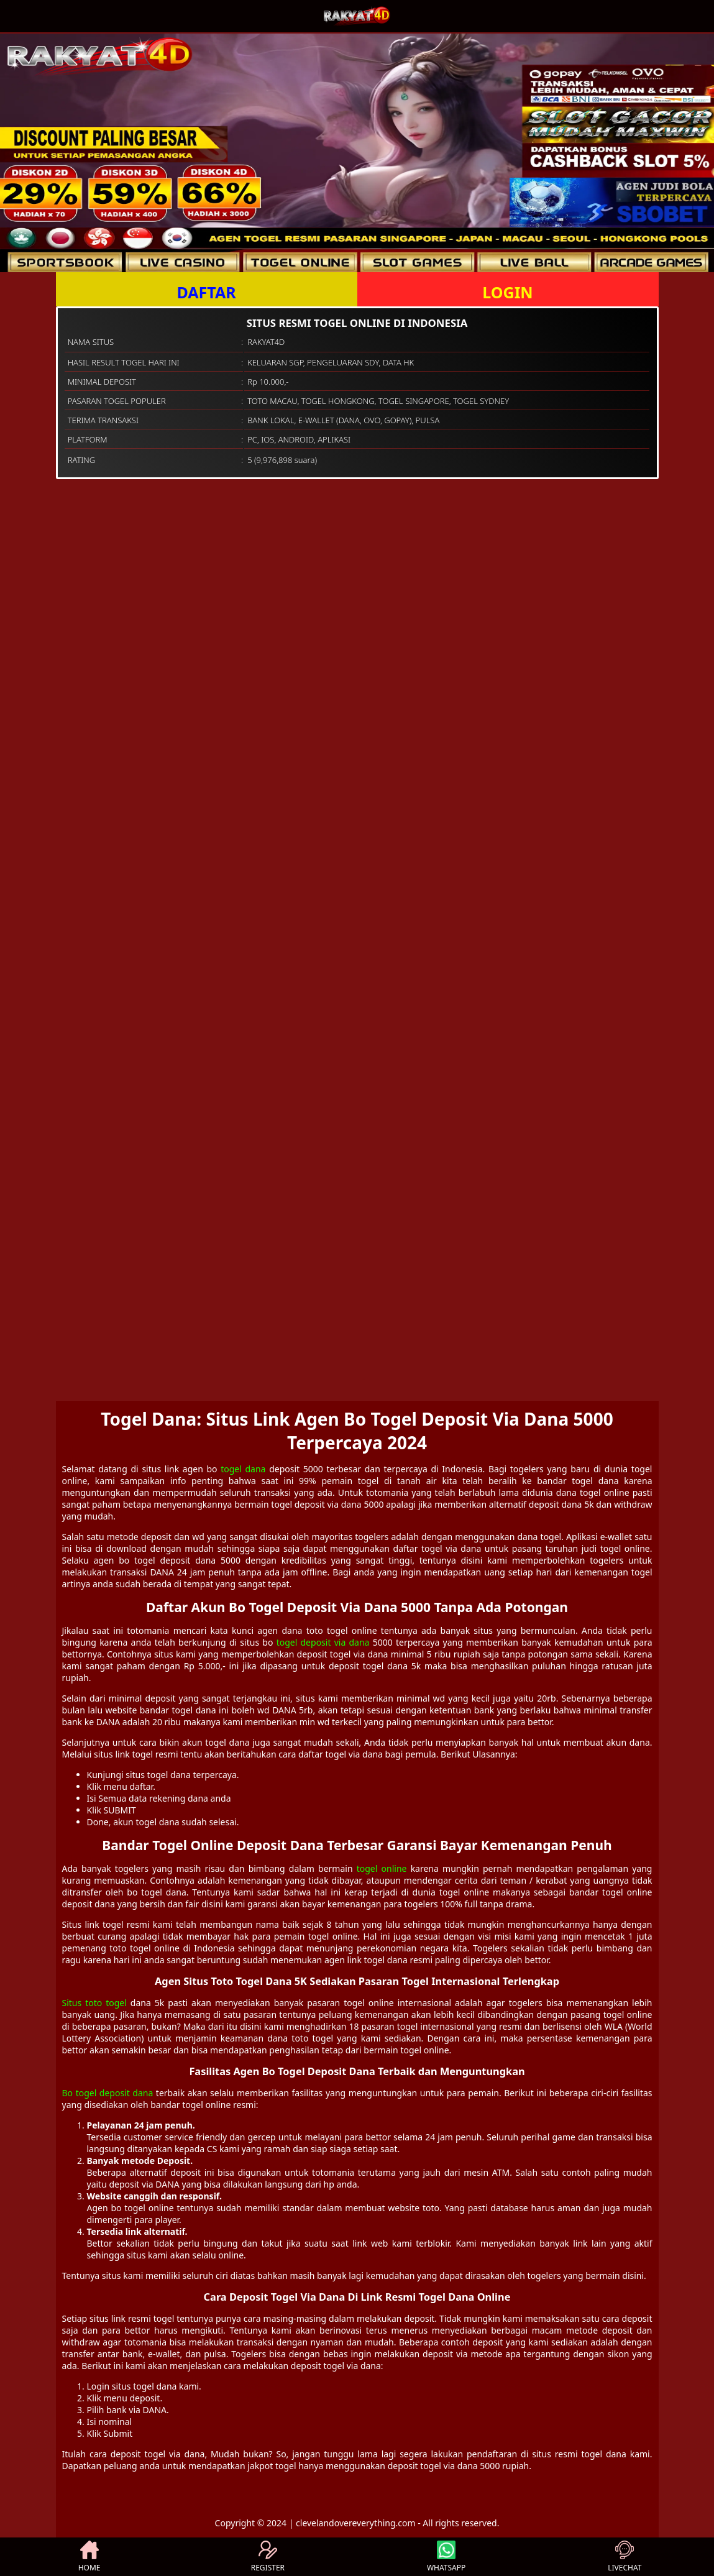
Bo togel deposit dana (107, 2093)
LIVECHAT (624, 2557)
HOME (89, 2557)
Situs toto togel (94, 2003)
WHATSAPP (446, 2557)
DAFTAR (206, 292)
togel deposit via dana (323, 1642)
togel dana (243, 1469)
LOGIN (507, 292)
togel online (382, 1868)
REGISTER (268, 2557)
